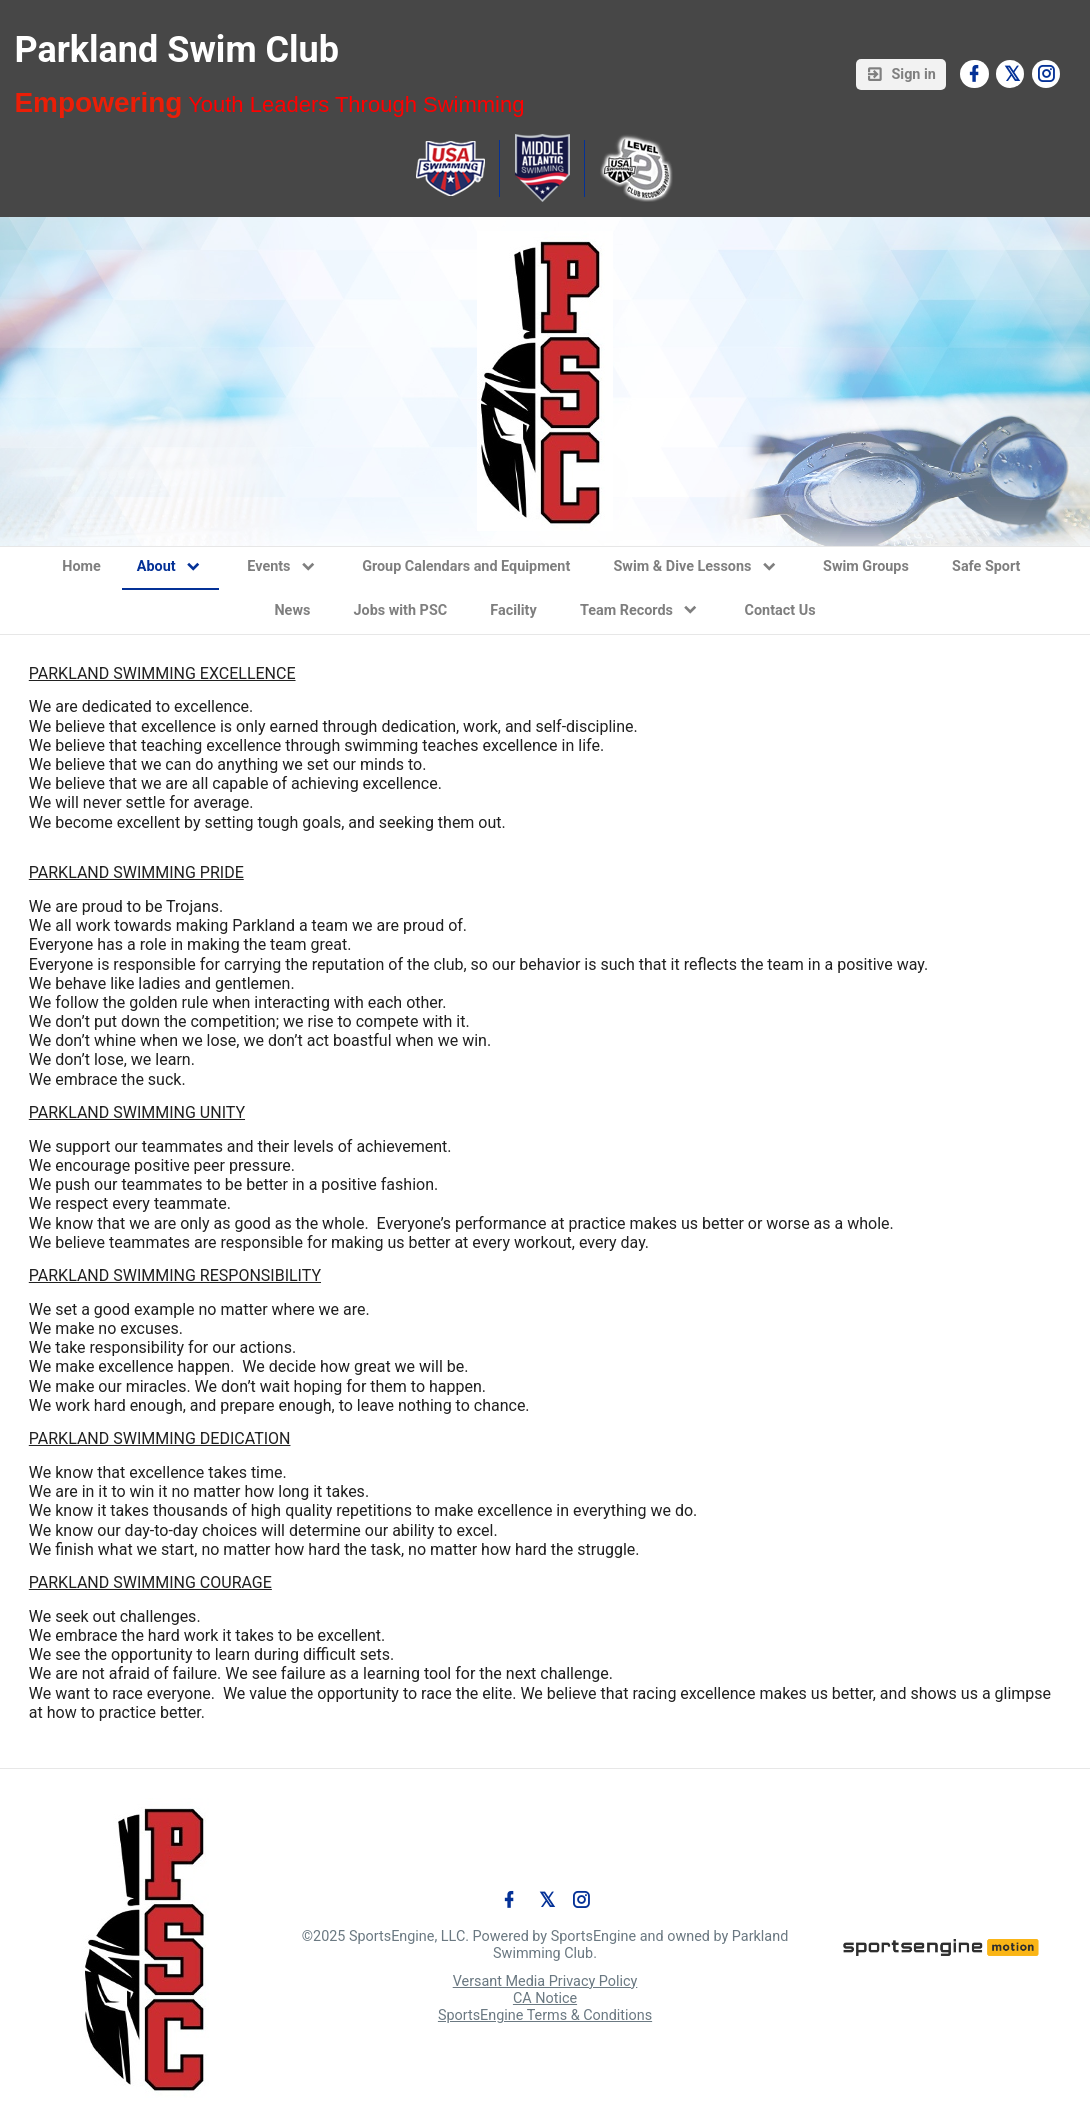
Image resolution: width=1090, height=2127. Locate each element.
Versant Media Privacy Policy (545, 1981)
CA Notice (545, 1998)
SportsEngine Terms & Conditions (545, 2015)
